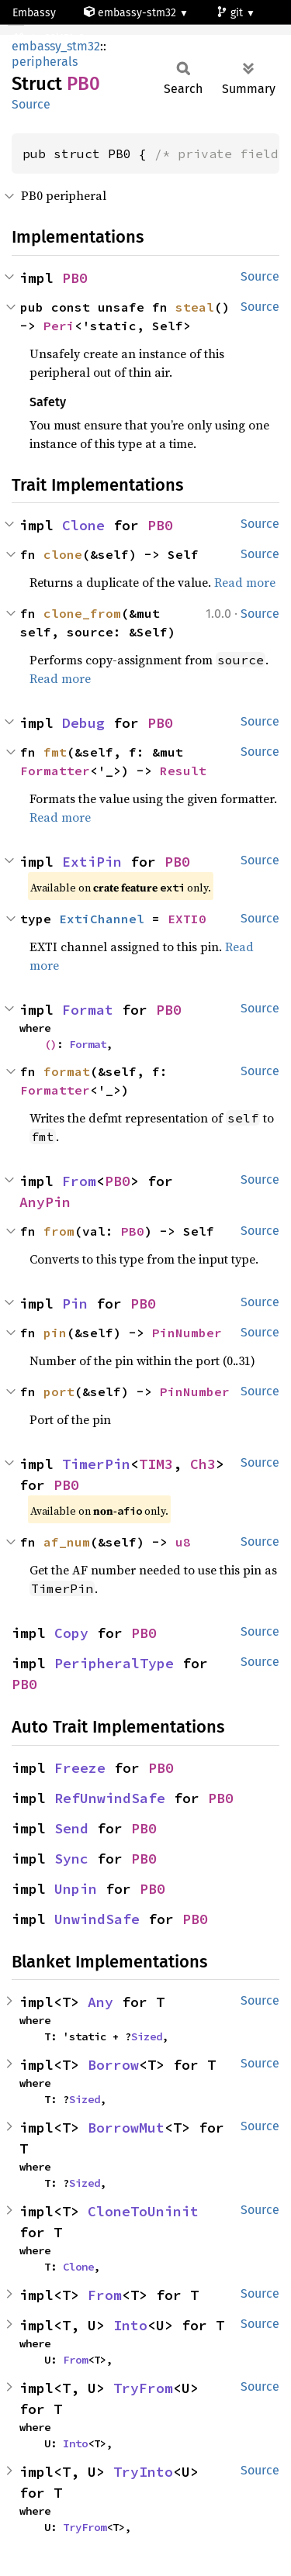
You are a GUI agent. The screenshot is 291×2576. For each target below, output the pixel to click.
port (58, 1391)
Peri (58, 325)
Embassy (34, 12)
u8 (183, 1542)
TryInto (143, 2472)
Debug (83, 723)
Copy (71, 1633)
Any (100, 2002)
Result (183, 770)
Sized (146, 2036)
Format (87, 1010)
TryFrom (143, 2388)
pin (55, 1332)
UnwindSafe (97, 1919)
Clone (83, 525)
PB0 (75, 278)
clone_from (82, 613)
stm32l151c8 (50, 38)
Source (31, 104)
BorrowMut (126, 2127)
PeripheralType (114, 1663)
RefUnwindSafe (109, 1798)
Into (130, 2325)
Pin (75, 1303)
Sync (71, 1858)
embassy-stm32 (131, 12)
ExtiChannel (101, 918)
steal (194, 307)
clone (62, 554)
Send (71, 1828)
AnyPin (45, 1202)
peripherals (45, 61)
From (79, 1181)
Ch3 (203, 1464)
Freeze (80, 1768)
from (58, 1231)
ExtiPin (92, 862)
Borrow (113, 2065)
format (66, 1071)
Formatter (55, 770)
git (231, 12)
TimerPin (96, 1464)
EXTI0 (187, 918)
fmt (55, 752)
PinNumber (187, 1332)
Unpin (75, 1889)
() (50, 1044)
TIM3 (156, 1464)
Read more (244, 582)
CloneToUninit (143, 2211)
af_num (66, 1542)
